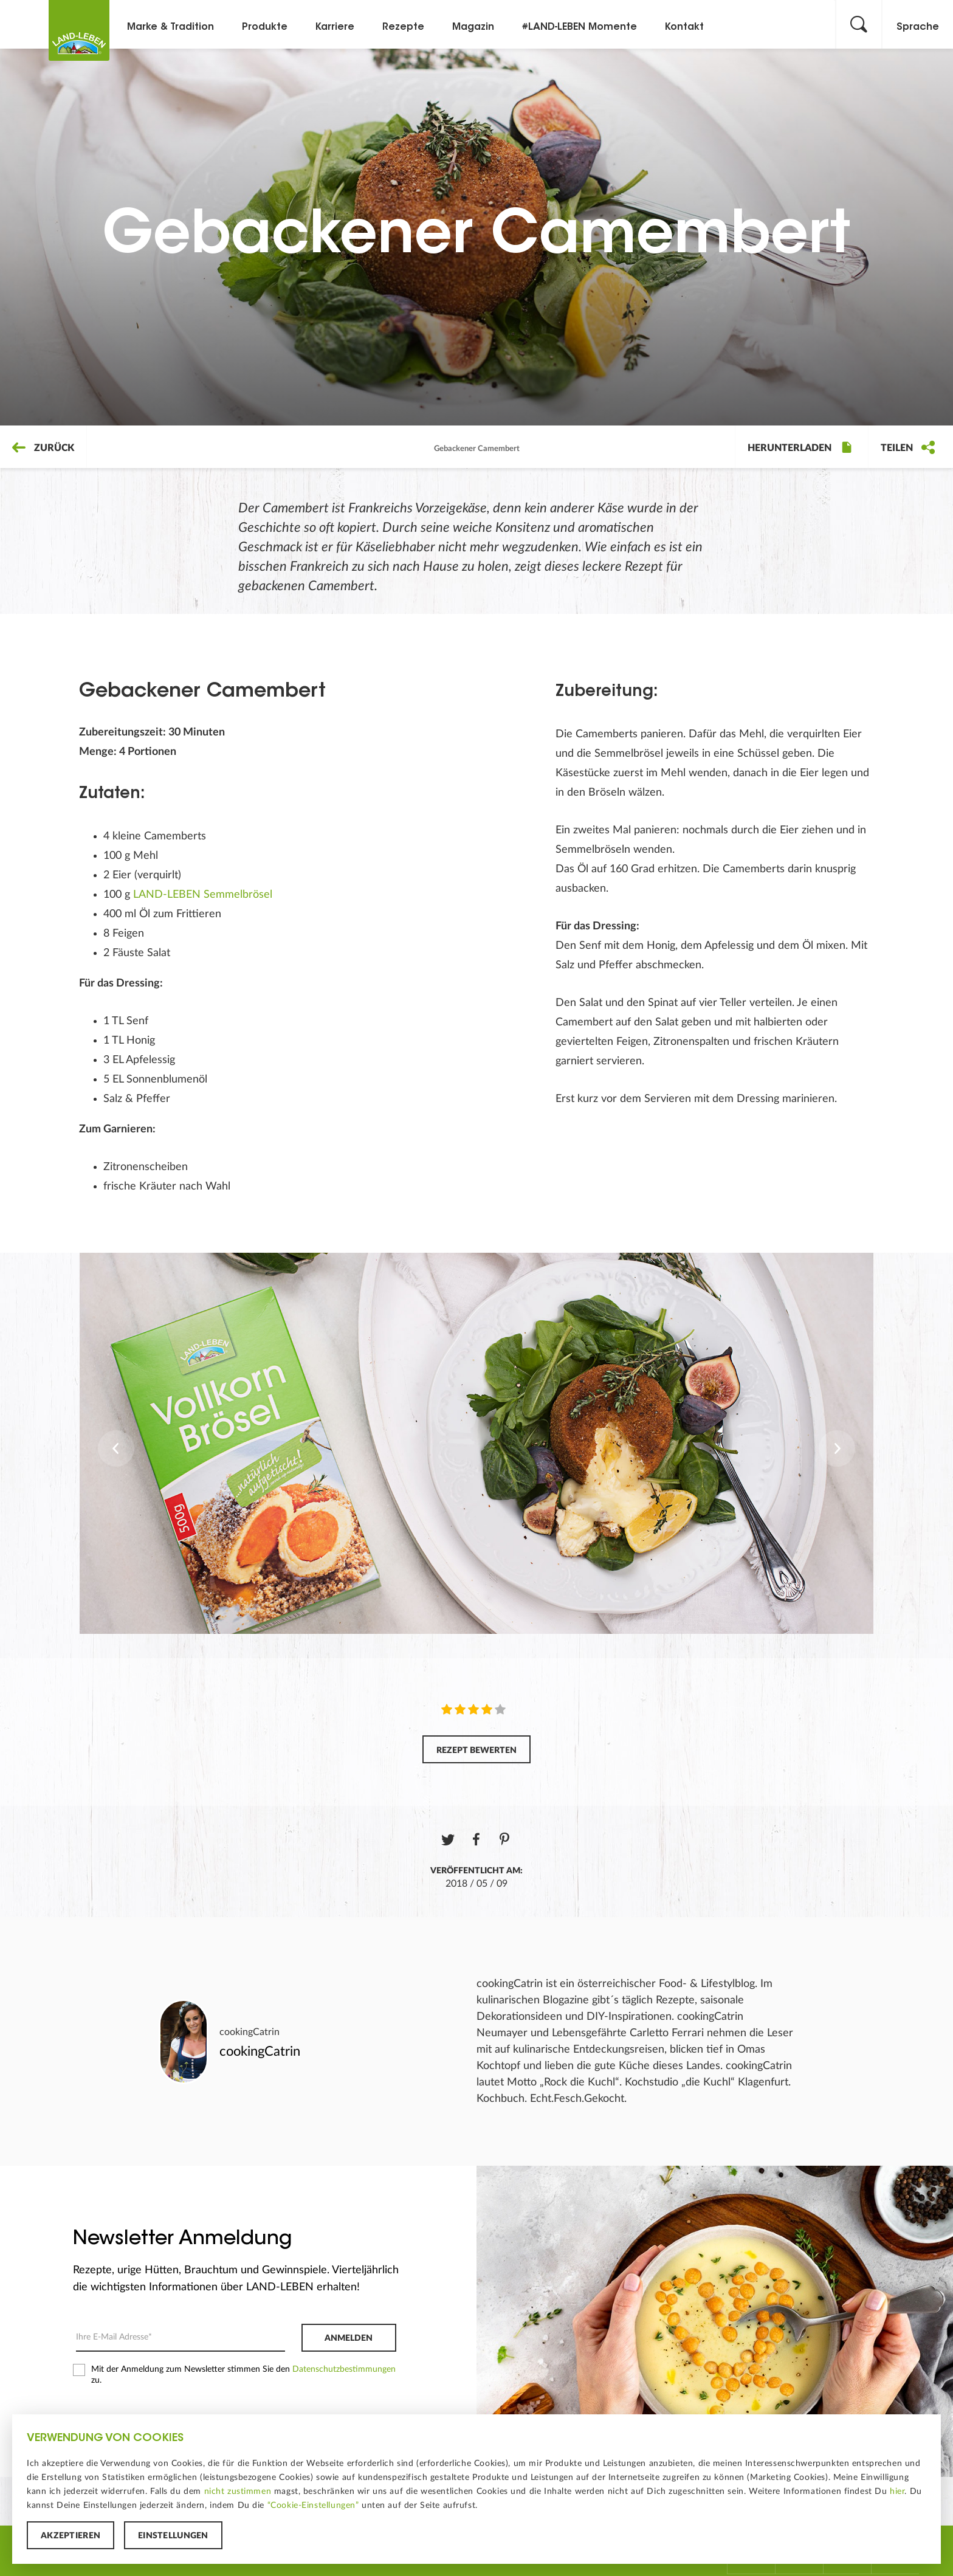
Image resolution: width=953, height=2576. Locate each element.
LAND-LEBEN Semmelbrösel (202, 894)
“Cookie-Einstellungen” (313, 2505)
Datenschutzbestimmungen (344, 2369)
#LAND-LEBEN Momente (579, 27)
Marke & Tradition (170, 27)
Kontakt (684, 27)
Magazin (473, 27)
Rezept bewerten (476, 1750)
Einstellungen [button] (173, 2536)
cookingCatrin (249, 2032)
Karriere (334, 27)
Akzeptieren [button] (70, 2536)
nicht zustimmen (238, 2491)
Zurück (43, 448)
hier (897, 2491)
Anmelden (349, 2338)
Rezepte (403, 27)
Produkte (264, 27)
